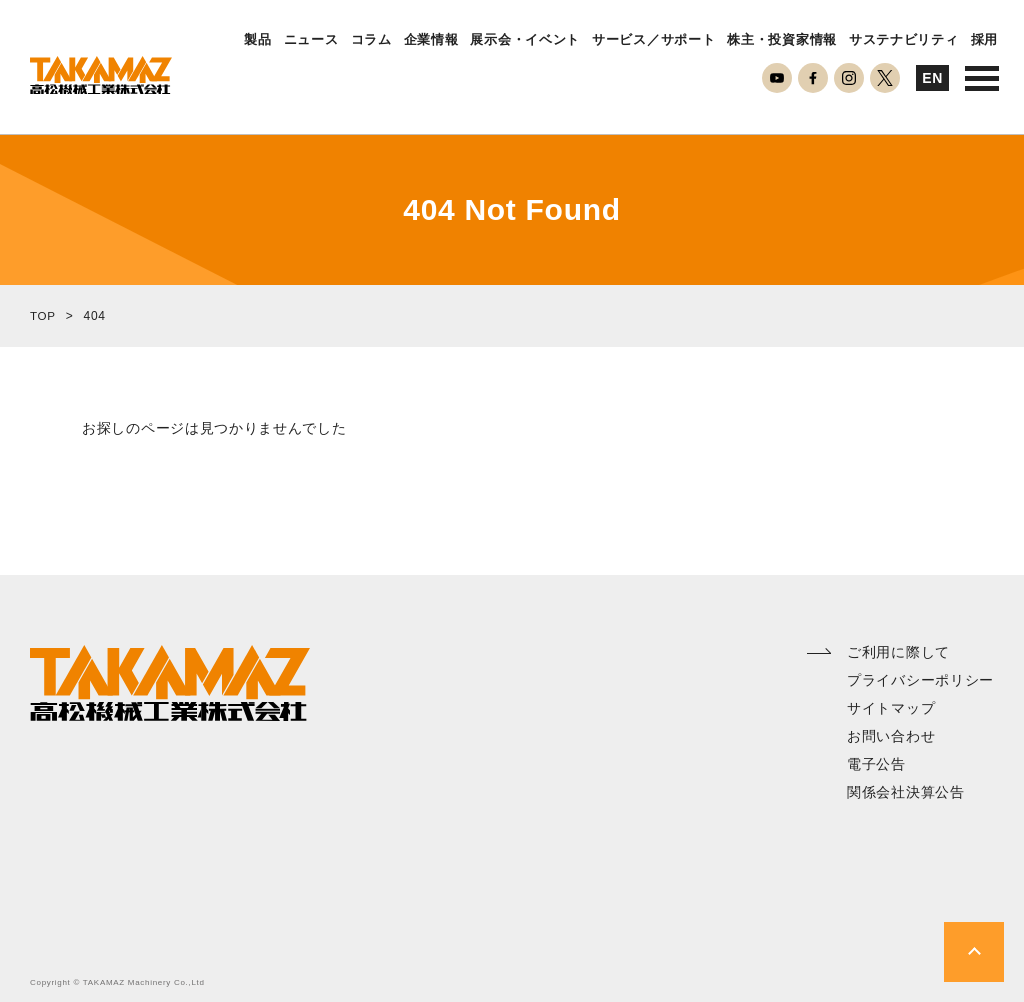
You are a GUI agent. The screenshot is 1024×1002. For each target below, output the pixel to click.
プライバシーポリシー (920, 680)
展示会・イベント (525, 40)
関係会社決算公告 (906, 792)
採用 (984, 40)
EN (932, 78)
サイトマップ (891, 708)
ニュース (311, 40)
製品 (257, 40)
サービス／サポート (653, 40)
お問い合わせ (891, 736)
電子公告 (876, 764)
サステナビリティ (904, 40)
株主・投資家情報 (782, 40)
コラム (371, 40)
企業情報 (431, 40)
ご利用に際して (898, 652)
